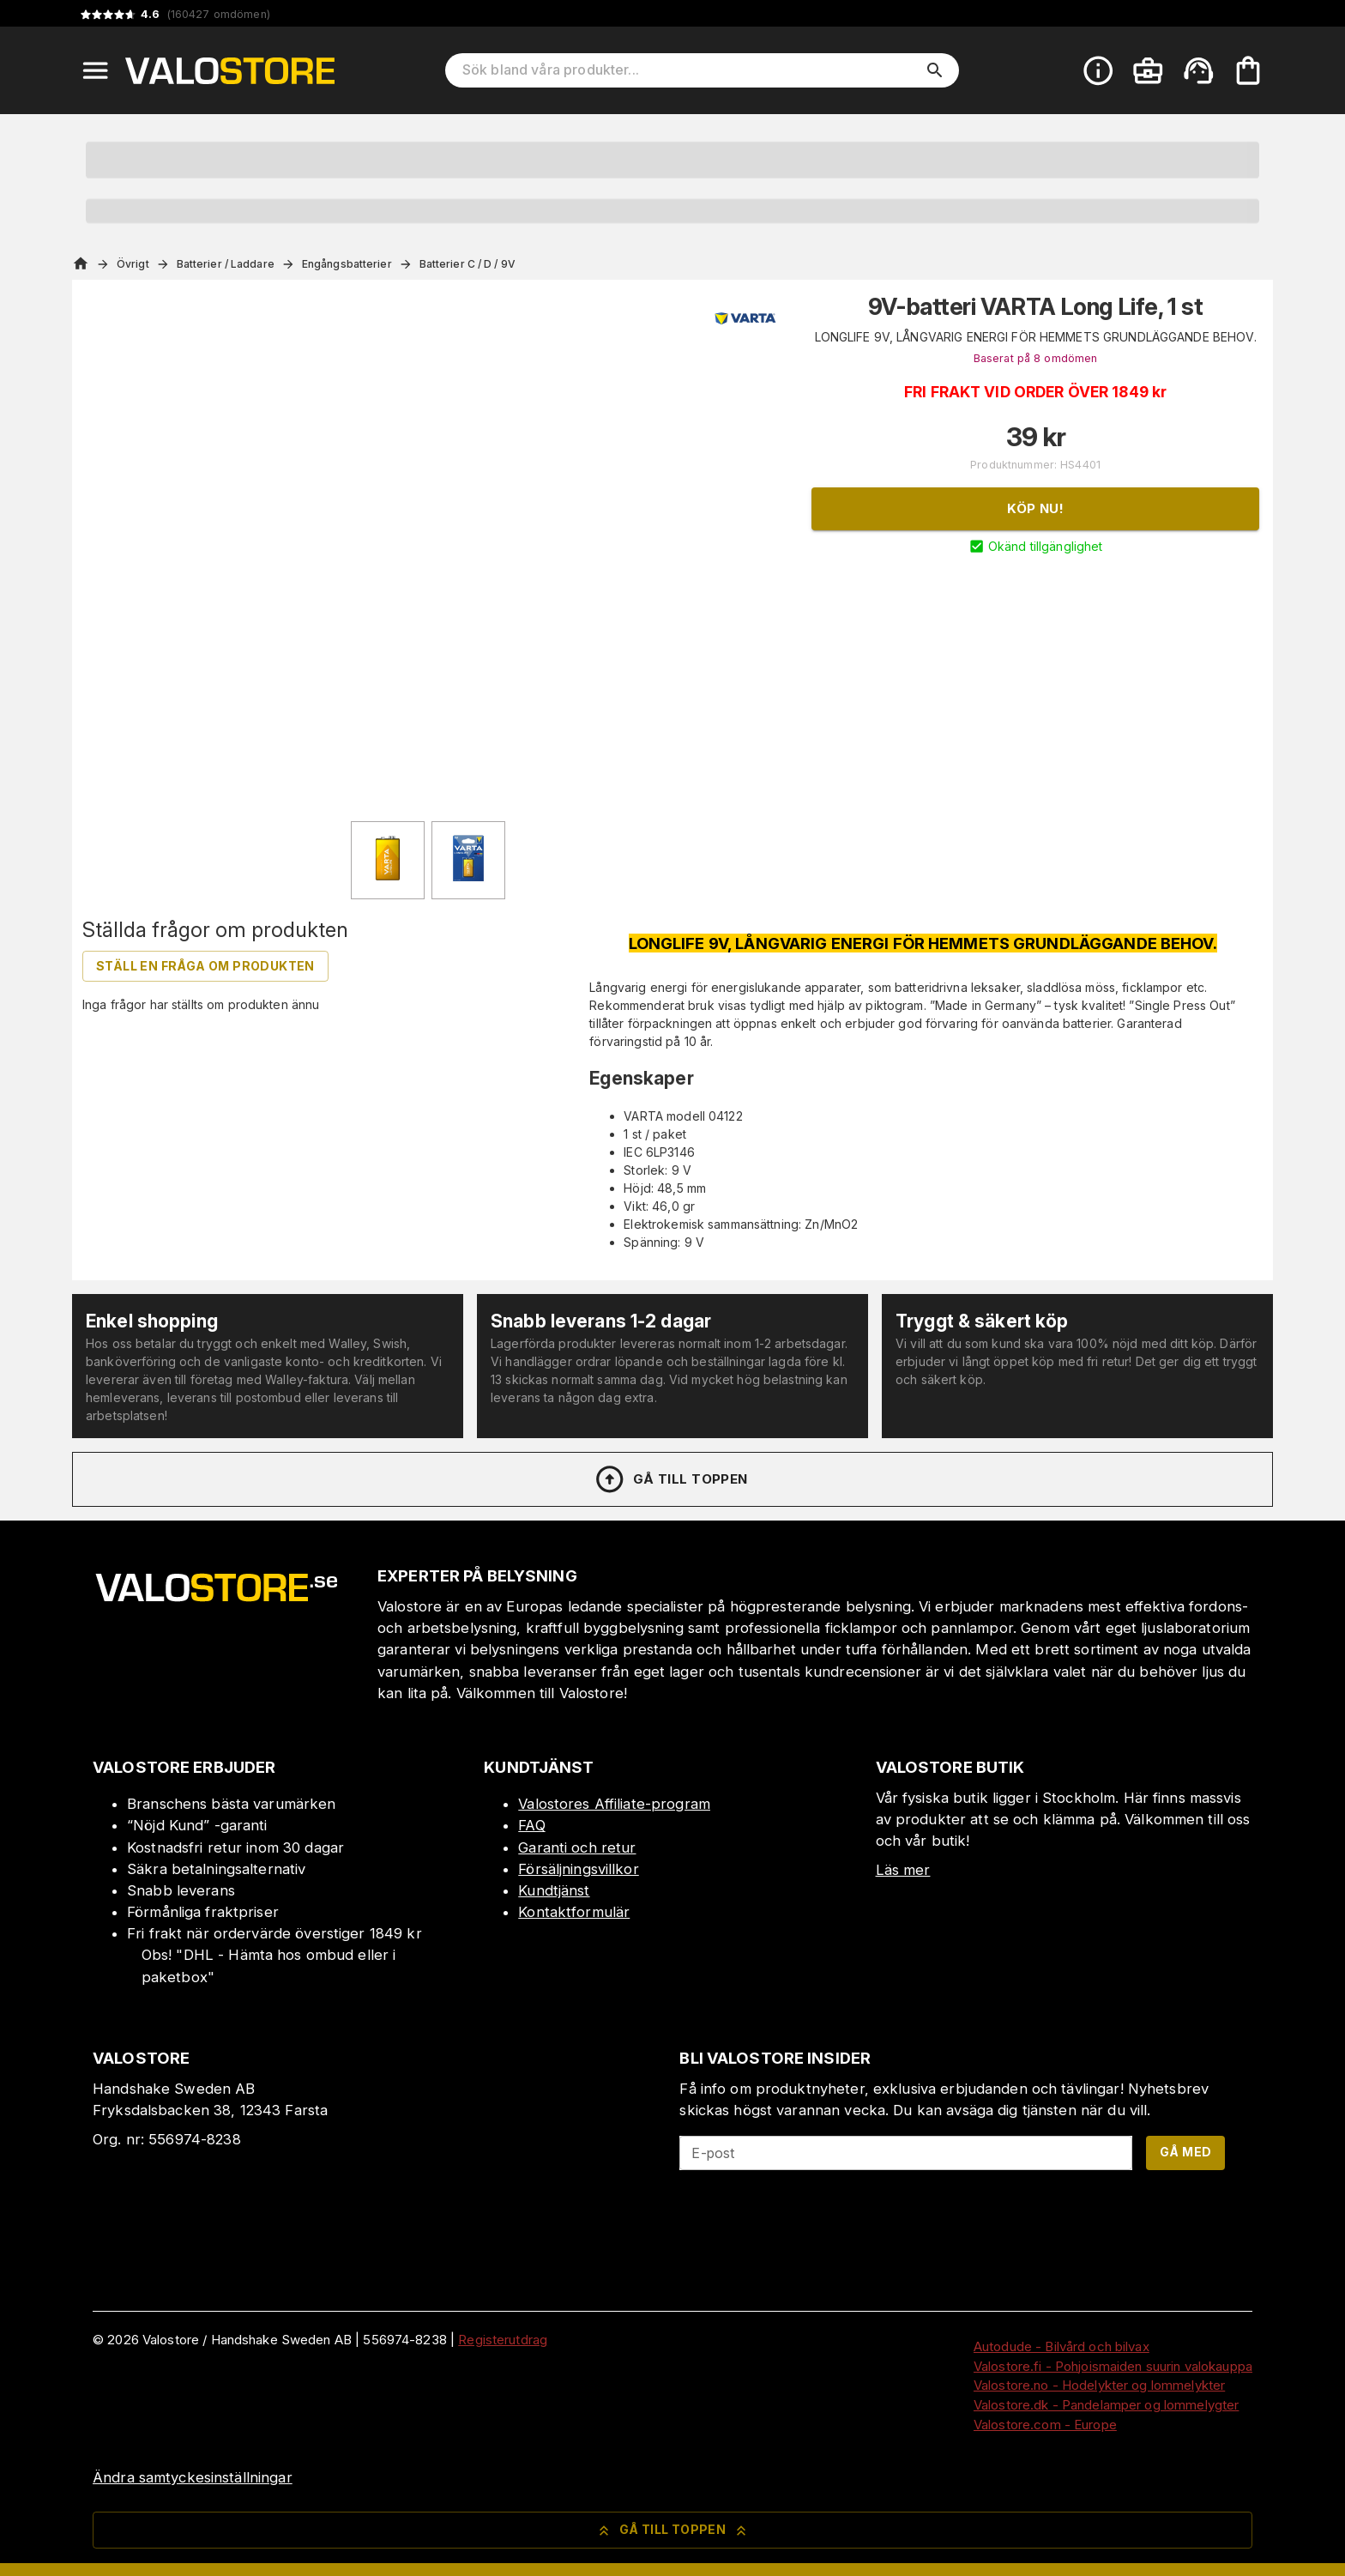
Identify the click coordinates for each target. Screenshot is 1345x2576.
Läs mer (903, 1869)
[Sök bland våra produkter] (690, 70)
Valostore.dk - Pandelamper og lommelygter (1106, 2405)
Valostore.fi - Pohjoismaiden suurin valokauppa (1113, 2366)
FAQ (531, 1825)
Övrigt (133, 263)
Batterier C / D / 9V (467, 263)
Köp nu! (1035, 508)
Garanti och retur (577, 1847)
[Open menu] (95, 70)
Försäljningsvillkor (578, 1869)
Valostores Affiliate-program (614, 1803)
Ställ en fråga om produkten (205, 965)
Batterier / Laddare (225, 263)
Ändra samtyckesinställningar (193, 2477)
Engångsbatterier (347, 263)
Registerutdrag (502, 2339)
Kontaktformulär (574, 1911)
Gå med (1185, 2151)
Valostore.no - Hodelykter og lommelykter (1099, 2385)
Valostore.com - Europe (1045, 2424)
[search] (935, 70)
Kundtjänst (553, 1890)
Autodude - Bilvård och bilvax (1061, 2346)
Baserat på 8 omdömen (1036, 358)
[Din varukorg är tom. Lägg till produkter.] (1248, 70)
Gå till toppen (671, 1479)
